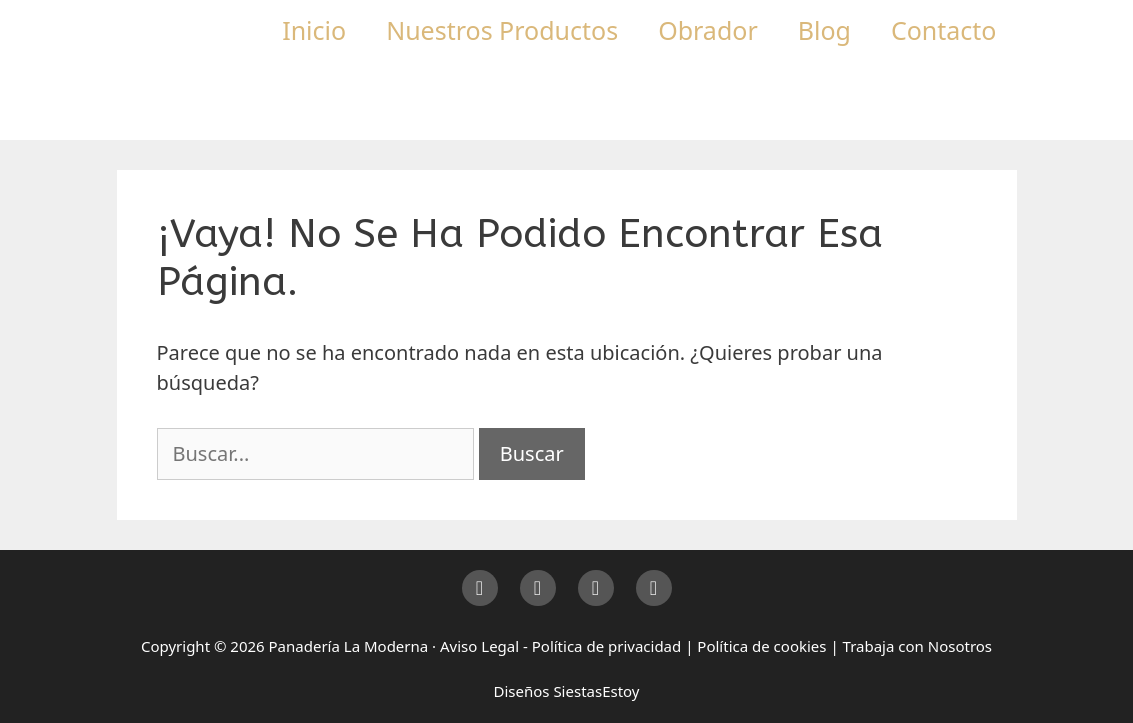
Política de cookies (761, 646)
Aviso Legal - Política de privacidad (560, 646)
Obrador (708, 30)
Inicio (314, 30)
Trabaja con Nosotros (917, 646)
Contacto (944, 30)
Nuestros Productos (502, 30)
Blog (824, 30)
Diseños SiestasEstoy (566, 691)
